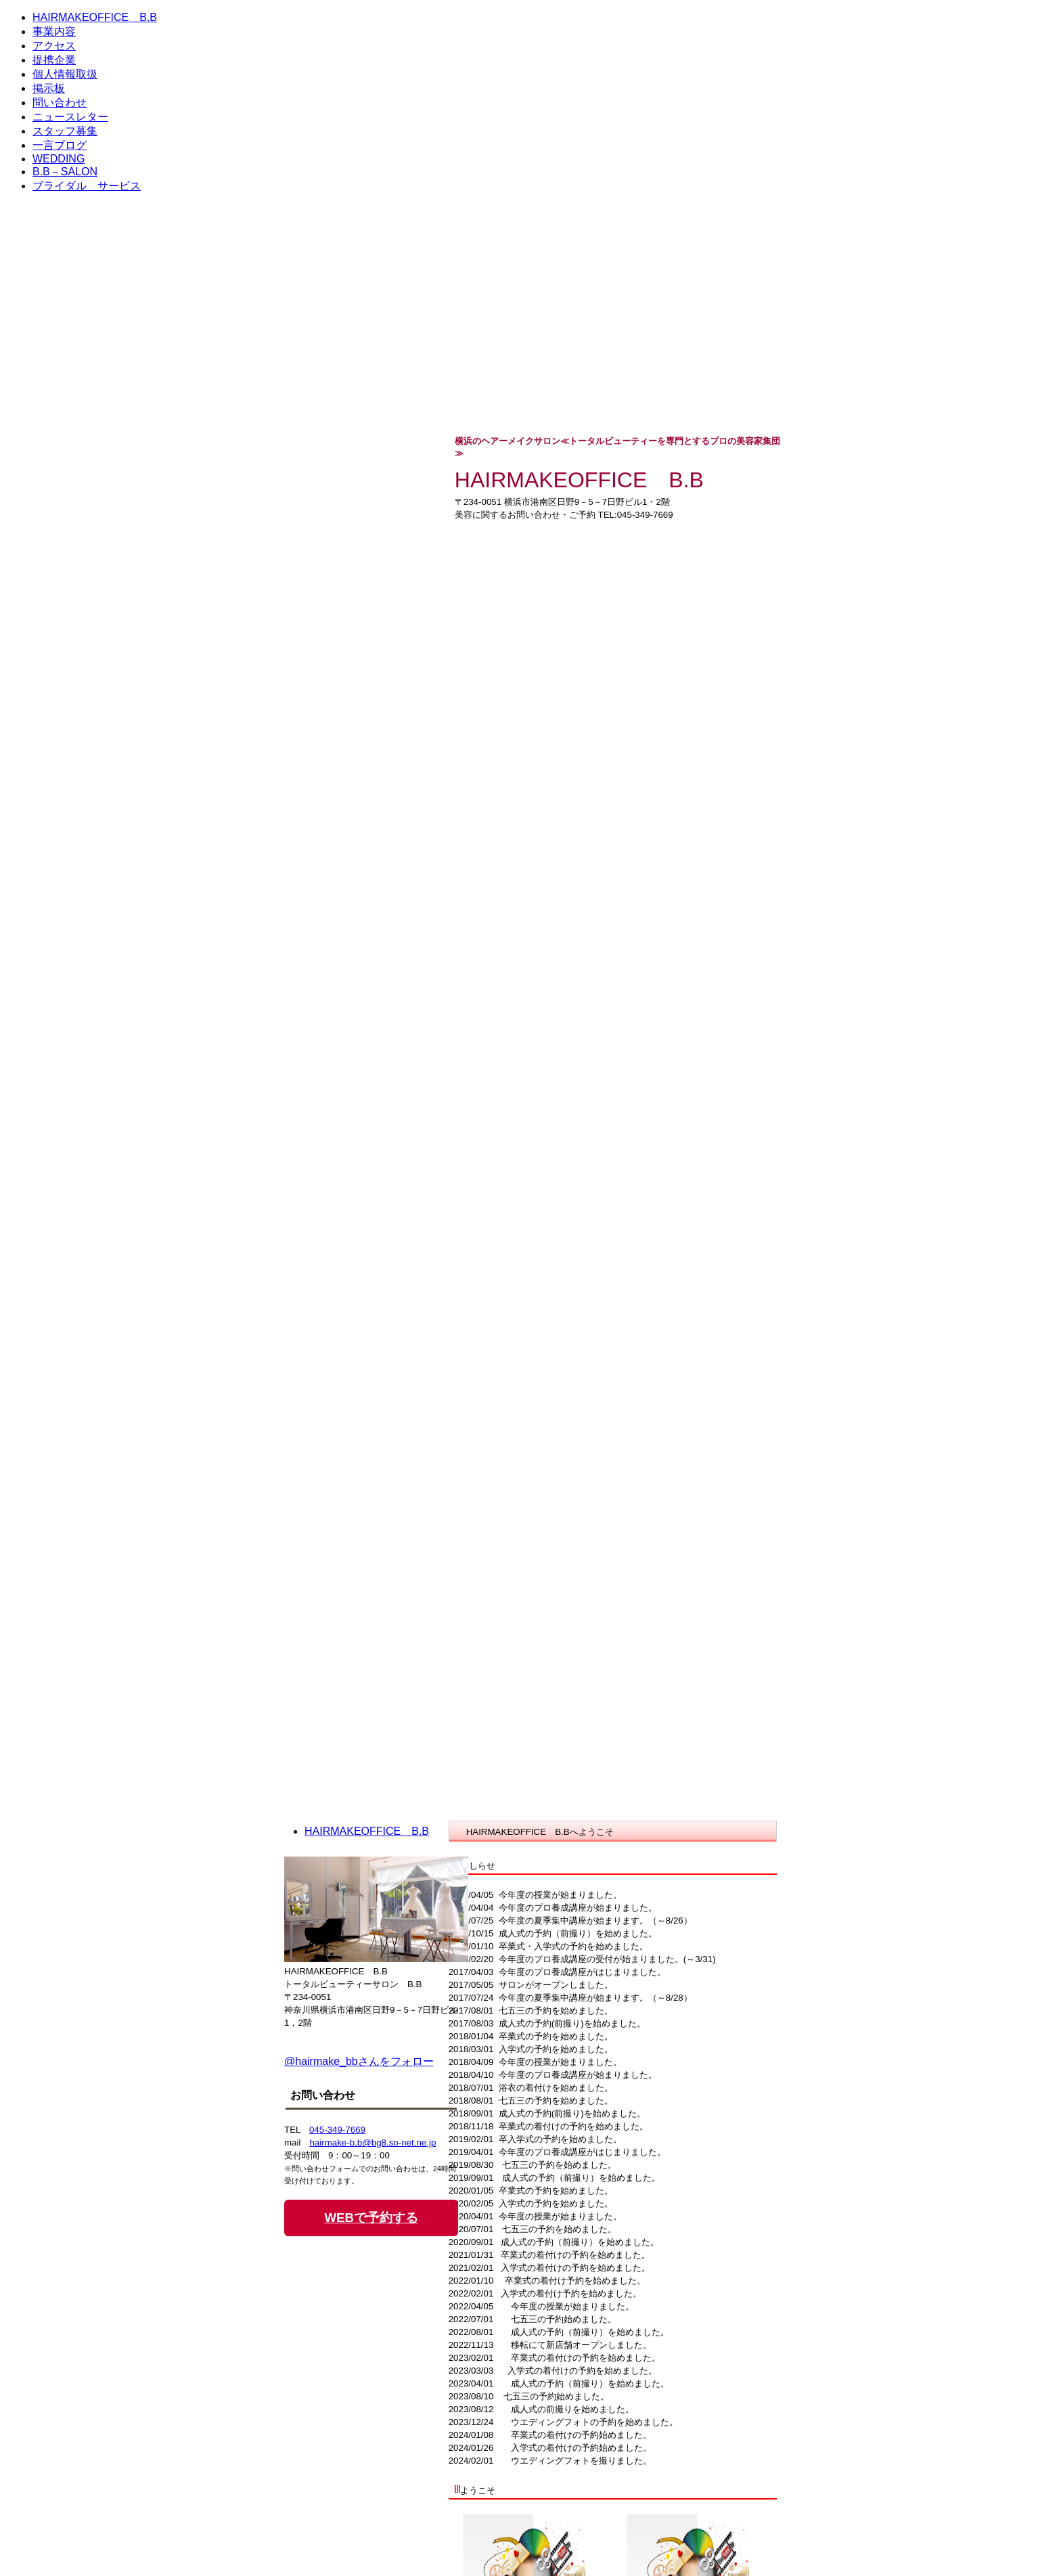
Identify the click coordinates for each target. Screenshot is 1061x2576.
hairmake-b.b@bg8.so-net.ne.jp (372, 2142)
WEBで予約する (371, 2218)
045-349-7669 (337, 2130)
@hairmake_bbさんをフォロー (359, 2061)
